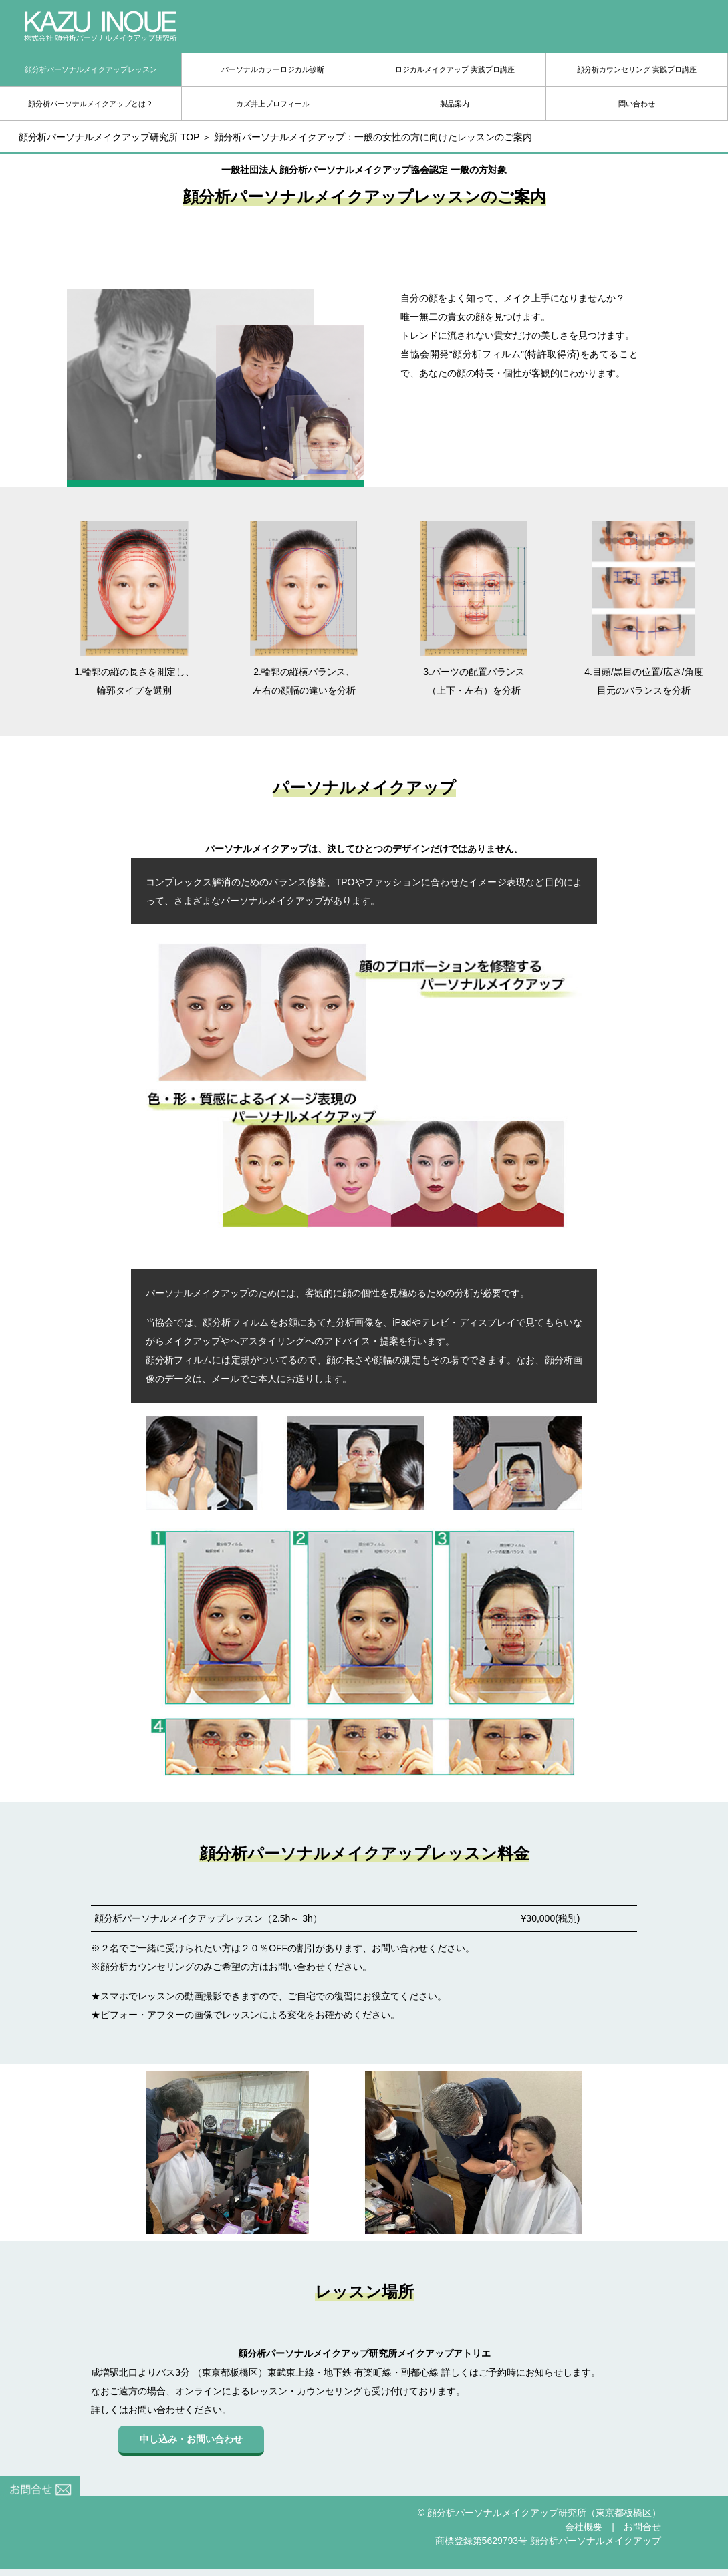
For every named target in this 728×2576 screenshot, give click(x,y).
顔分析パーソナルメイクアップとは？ (90, 104)
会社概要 (583, 2526)
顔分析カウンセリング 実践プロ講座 (637, 69)
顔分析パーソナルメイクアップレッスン (91, 69)
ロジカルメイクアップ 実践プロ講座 (455, 69)
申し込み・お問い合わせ (191, 2439)
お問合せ (642, 2526)
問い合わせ (636, 104)
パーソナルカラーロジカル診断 (272, 69)
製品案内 (454, 104)
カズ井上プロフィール (273, 104)
